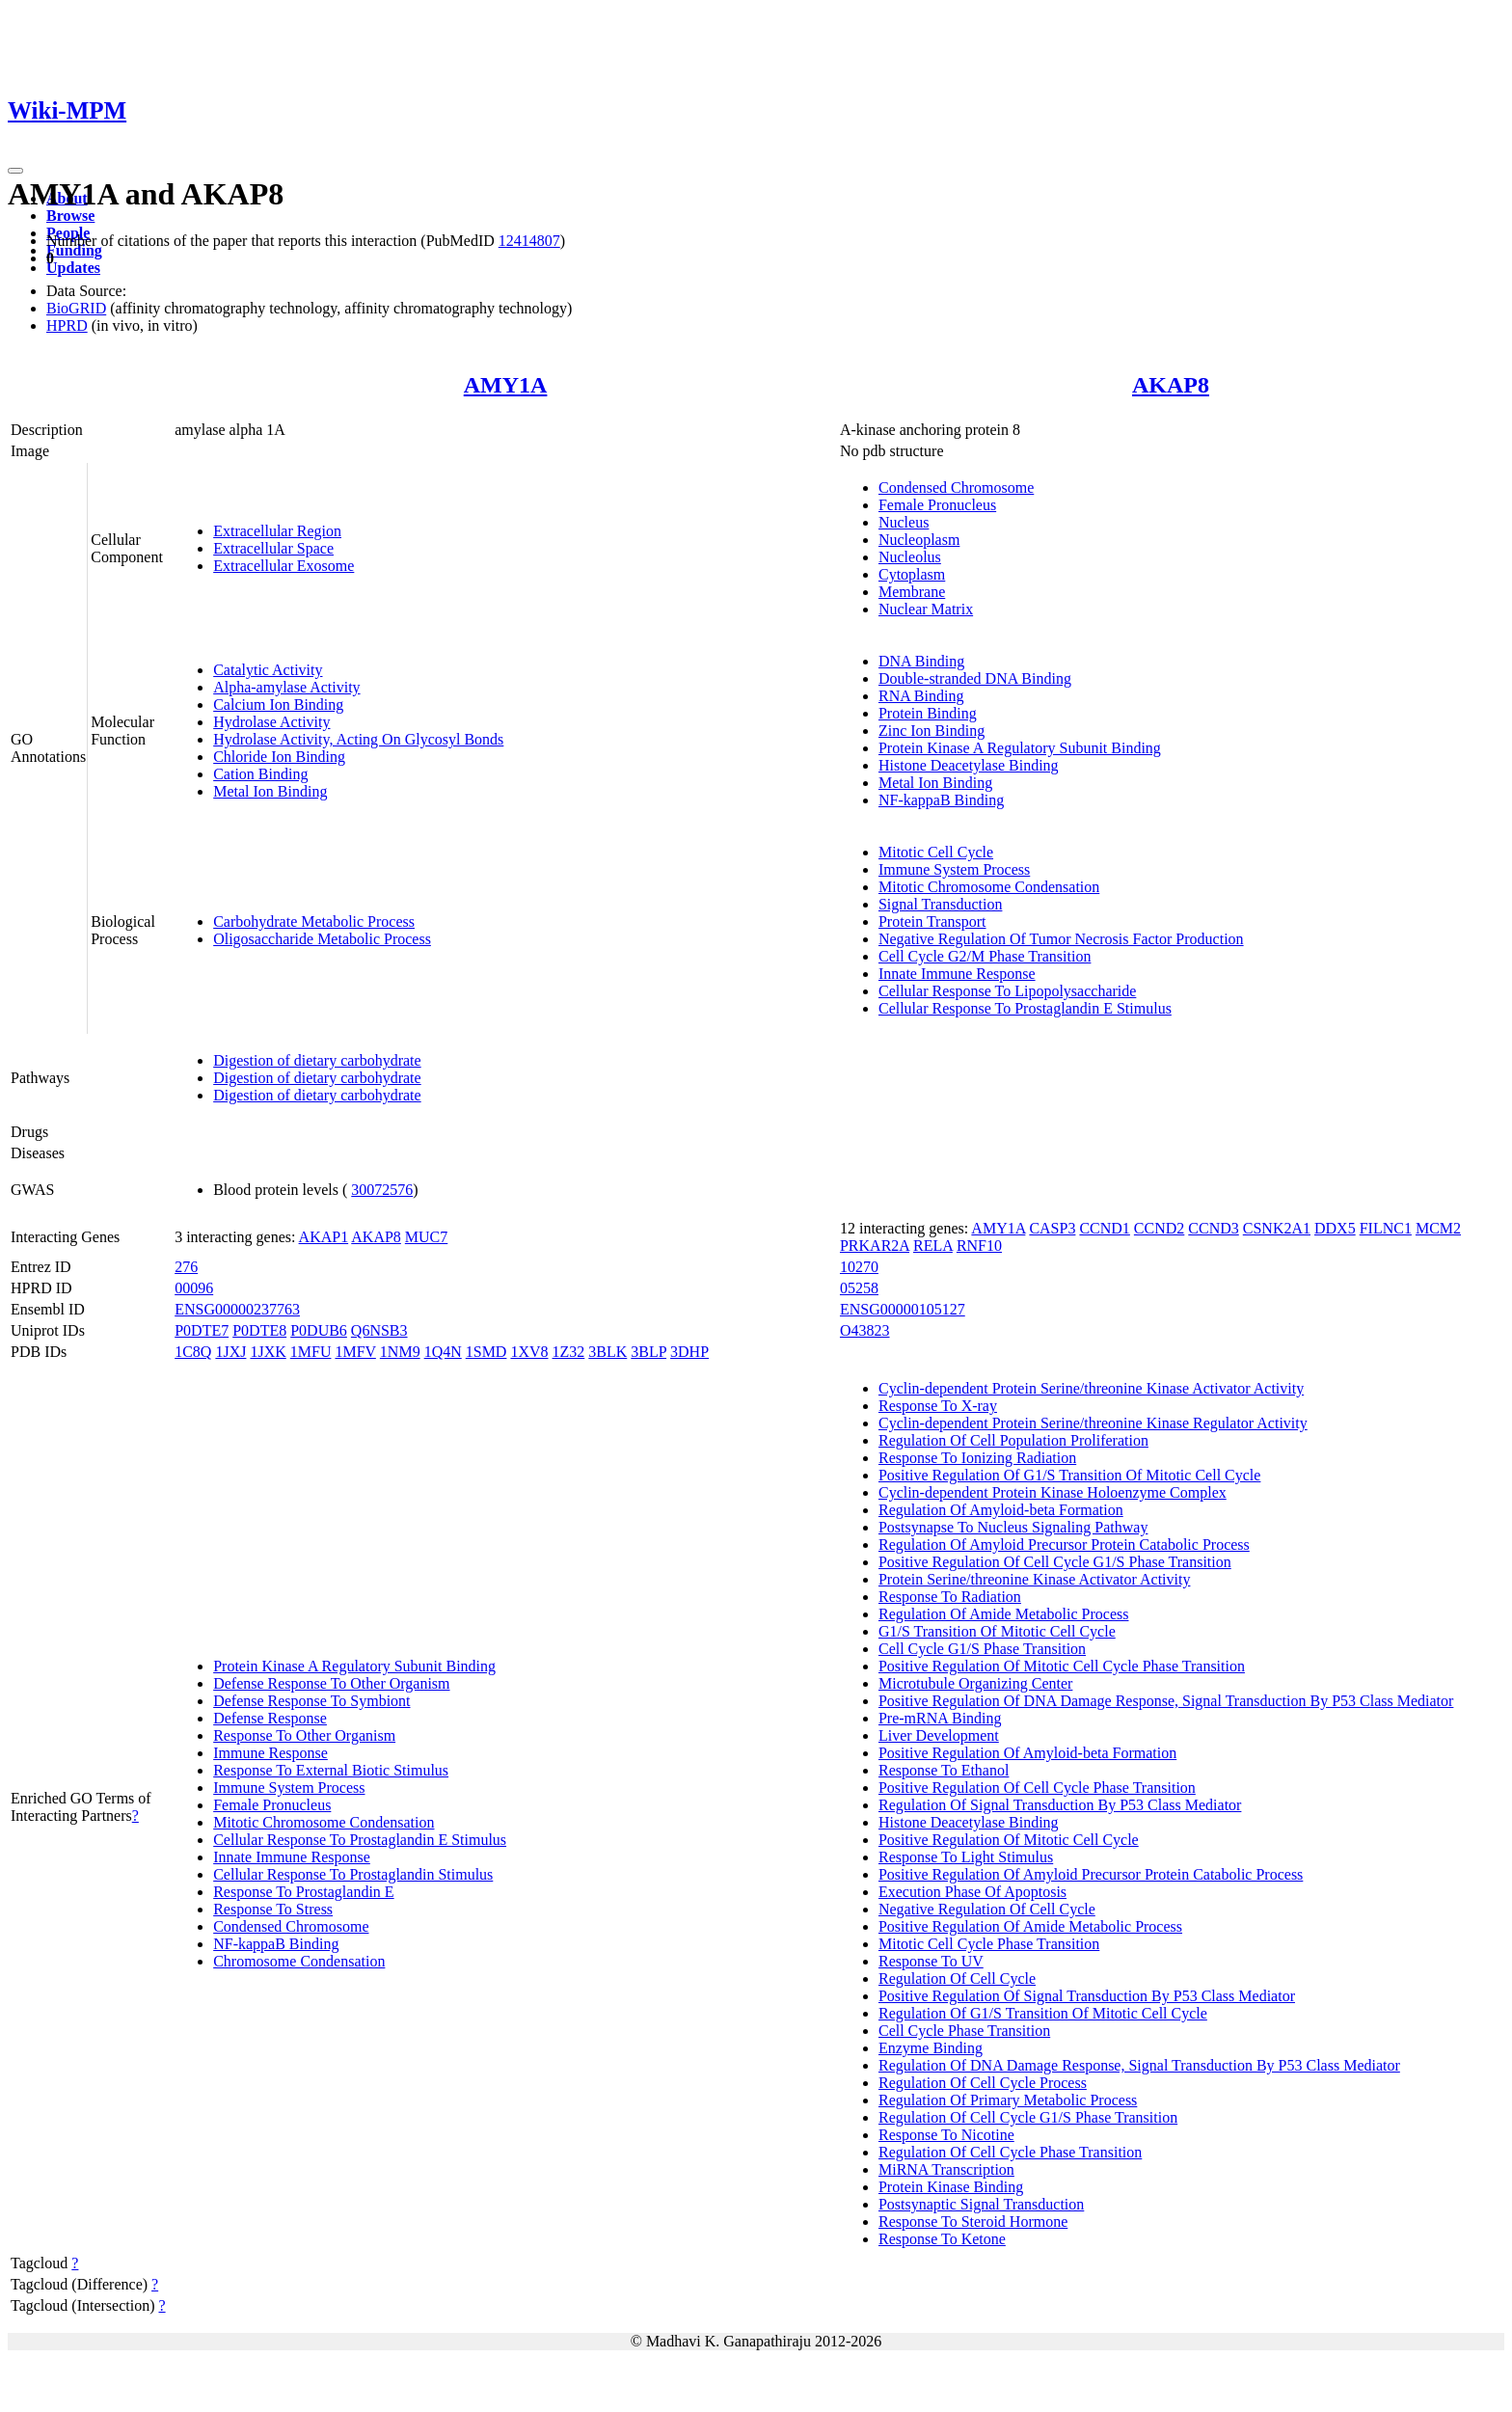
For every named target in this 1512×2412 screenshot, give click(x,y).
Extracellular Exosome (283, 565)
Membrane (911, 591)
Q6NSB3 (379, 1330)
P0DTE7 (202, 1330)
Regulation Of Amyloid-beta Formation (1000, 1510)
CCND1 (1104, 1228)
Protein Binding (927, 713)
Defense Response (270, 1718)
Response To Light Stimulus (965, 1857)
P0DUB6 (318, 1330)
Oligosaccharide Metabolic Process (322, 939)
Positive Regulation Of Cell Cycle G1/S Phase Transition (1054, 1562)
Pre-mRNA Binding (940, 1718)
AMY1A (506, 384)
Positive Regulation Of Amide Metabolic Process (1030, 1926)
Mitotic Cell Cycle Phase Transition (988, 1944)
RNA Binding (920, 696)
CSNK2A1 (1276, 1228)
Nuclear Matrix (925, 609)
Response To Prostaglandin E (303, 1892)
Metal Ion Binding (270, 791)
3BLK (607, 1351)
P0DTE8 (259, 1330)
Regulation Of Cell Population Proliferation (1013, 1440)
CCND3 (1213, 1228)
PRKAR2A (874, 1245)
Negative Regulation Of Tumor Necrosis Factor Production (1061, 939)
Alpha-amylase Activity (286, 687)
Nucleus (903, 522)
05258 (859, 1288)
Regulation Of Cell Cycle (957, 1978)
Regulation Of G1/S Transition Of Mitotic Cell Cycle (1042, 2013)
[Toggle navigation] (15, 171)
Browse (70, 215)
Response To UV (931, 1961)
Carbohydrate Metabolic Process (314, 921)
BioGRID (76, 308)
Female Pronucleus (937, 505)
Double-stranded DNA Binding (974, 678)
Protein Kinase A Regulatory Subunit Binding (1019, 748)
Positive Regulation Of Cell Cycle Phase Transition (1037, 1787)
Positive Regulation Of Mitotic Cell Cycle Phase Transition (1061, 1666)
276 (186, 1267)
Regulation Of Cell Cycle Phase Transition (1010, 2152)
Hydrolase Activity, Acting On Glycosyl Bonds (358, 739)
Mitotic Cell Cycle (935, 852)
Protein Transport (932, 921)
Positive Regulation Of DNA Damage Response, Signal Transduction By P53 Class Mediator (1165, 1701)
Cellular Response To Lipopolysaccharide (1007, 991)
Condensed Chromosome (956, 487)
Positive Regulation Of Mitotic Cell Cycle (1008, 1839)
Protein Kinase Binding (950, 2187)
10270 (859, 1267)
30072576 (382, 1189)
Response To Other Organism (304, 1735)
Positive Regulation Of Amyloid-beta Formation (1027, 1753)
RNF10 (979, 1245)
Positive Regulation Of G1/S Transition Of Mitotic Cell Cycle (1069, 1475)
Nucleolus (909, 557)
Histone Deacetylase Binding (968, 765)
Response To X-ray (937, 1405)
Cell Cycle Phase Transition (964, 2030)
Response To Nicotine (946, 2135)
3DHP (689, 1351)
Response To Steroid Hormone (972, 2221)
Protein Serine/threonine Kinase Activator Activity (1034, 1579)
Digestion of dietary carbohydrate (316, 1060)
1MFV (355, 1351)
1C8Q (193, 1351)
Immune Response (270, 1753)
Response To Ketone (942, 2239)
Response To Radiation (949, 1596)
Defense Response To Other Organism (331, 1683)
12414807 (529, 240)
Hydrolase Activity (271, 722)
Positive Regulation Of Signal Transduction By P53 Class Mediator (1086, 1996)
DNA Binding (921, 661)
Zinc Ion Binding (931, 730)
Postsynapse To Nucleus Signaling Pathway (1013, 1527)
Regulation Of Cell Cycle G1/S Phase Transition (1027, 2117)
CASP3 (1052, 1228)
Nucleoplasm (918, 539)
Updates (73, 267)
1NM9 (400, 1351)
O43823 (865, 1330)
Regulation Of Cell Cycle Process (982, 2082)
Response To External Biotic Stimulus (330, 1770)
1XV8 (529, 1351)
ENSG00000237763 (237, 1309)
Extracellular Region (277, 531)
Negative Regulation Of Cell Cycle (986, 1909)
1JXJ (230, 1351)
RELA (933, 1245)
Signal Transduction (940, 904)
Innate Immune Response (957, 973)
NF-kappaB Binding (941, 800)
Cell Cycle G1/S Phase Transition (982, 1648)
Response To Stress (273, 1909)
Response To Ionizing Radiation (977, 1458)
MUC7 (426, 1237)
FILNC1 (1386, 1228)
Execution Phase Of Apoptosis (972, 1892)
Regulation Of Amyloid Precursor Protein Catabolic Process (1064, 1544)
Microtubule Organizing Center (975, 1683)
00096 (194, 1288)
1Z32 (569, 1351)
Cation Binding (260, 774)
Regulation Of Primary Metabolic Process (1007, 2100)
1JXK (267, 1351)
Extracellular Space (273, 548)
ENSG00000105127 (902, 1309)
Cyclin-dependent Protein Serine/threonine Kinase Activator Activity (1091, 1388)
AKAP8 (1170, 384)
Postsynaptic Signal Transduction (981, 2204)
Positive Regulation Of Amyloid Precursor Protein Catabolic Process (1090, 1874)
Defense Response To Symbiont (311, 1701)
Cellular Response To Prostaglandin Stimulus (353, 1874)
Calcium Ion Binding (278, 704)
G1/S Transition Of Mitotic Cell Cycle (997, 1631)
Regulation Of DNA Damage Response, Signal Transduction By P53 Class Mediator (1139, 2065)
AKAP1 (324, 1237)
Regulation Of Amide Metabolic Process (1003, 1614)
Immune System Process (954, 869)
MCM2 (1438, 1228)
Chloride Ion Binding (279, 756)
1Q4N (443, 1351)
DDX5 (1335, 1228)
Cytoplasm (911, 574)
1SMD (486, 1351)
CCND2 (1159, 1228)
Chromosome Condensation (299, 1961)
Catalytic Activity (267, 670)
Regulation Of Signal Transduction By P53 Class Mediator (1059, 1805)
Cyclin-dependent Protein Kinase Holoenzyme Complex (1052, 1492)
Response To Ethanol (943, 1770)
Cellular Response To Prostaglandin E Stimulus (1025, 1008)
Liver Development (938, 1735)
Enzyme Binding (930, 2048)
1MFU (311, 1351)
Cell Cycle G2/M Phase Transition (984, 956)
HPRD (67, 325)
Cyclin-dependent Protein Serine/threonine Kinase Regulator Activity (1093, 1423)
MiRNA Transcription (946, 2169)
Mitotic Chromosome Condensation (988, 887)
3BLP (648, 1351)
